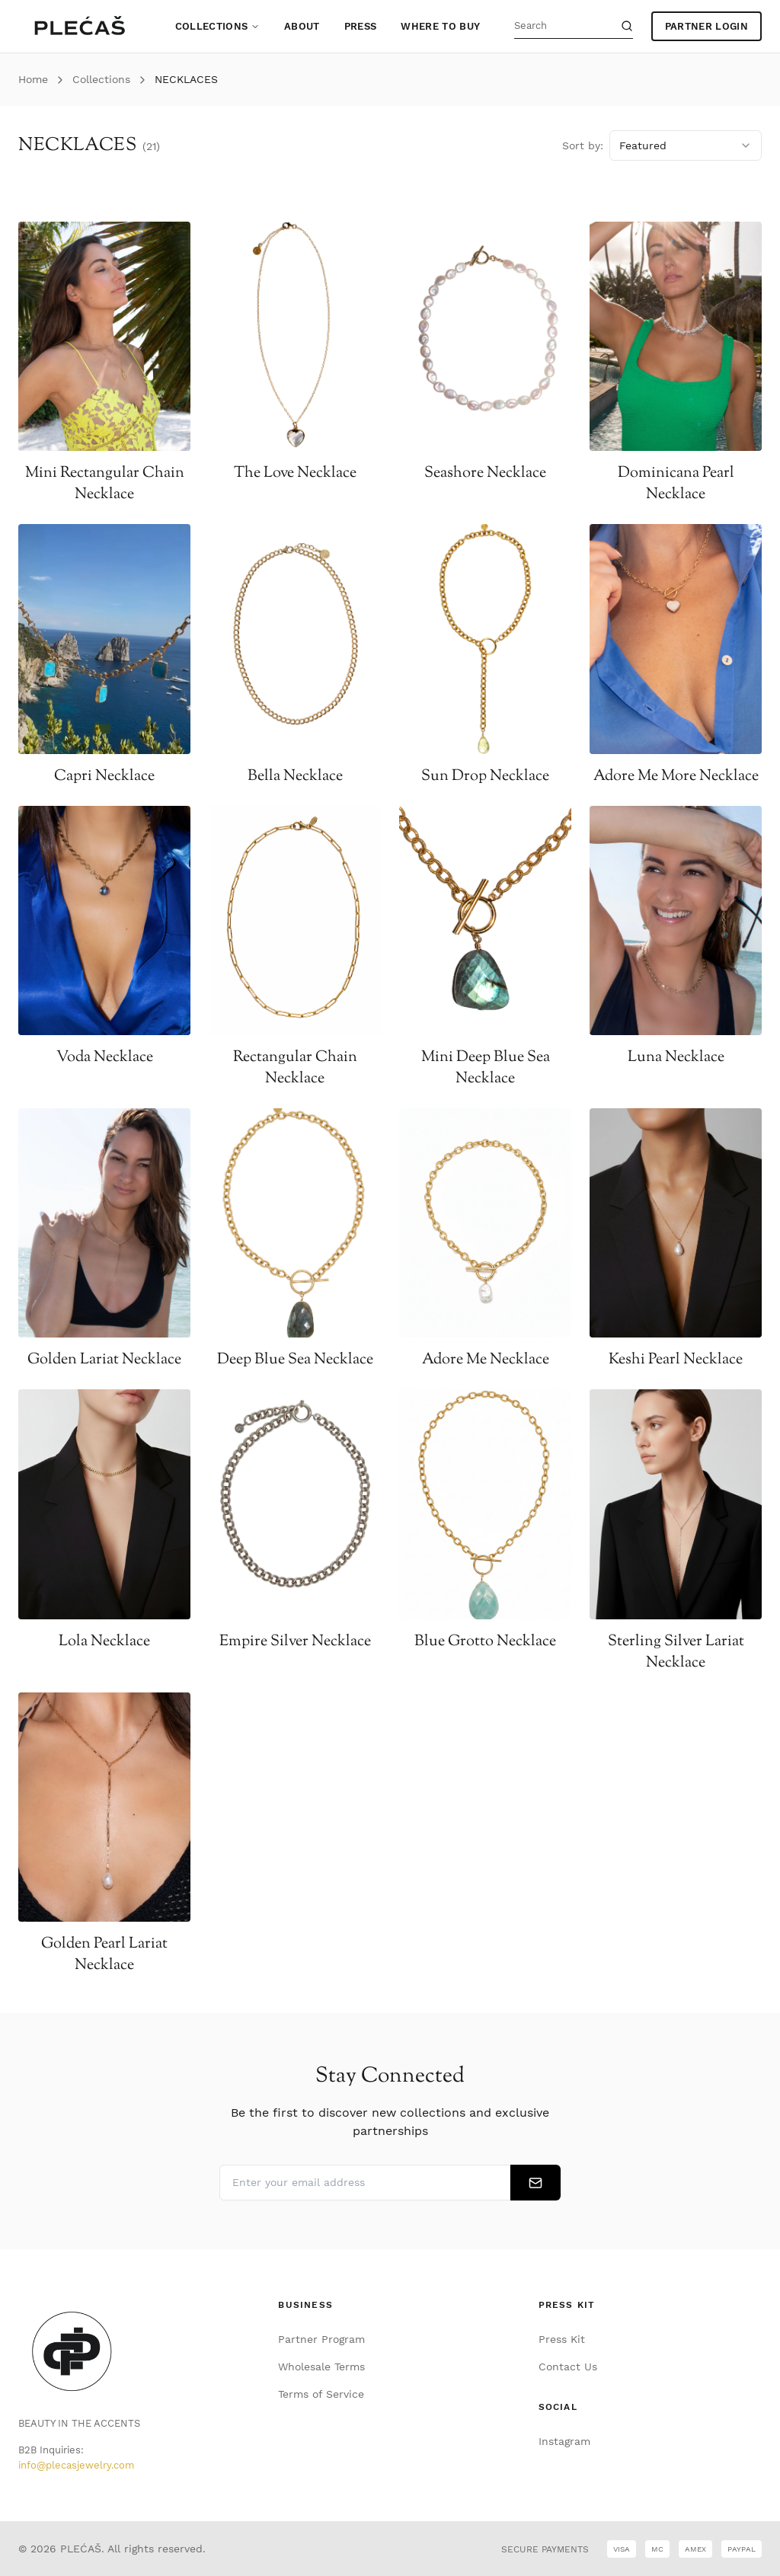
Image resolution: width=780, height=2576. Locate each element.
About (302, 26)
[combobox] (685, 145)
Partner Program (321, 2339)
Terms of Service (321, 2394)
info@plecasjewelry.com (76, 2465)
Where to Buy (440, 26)
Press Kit (562, 2339)
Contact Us (568, 2366)
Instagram (564, 2441)
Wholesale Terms (321, 2366)
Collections (218, 26)
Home (33, 79)
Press (360, 26)
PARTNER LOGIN (706, 26)
